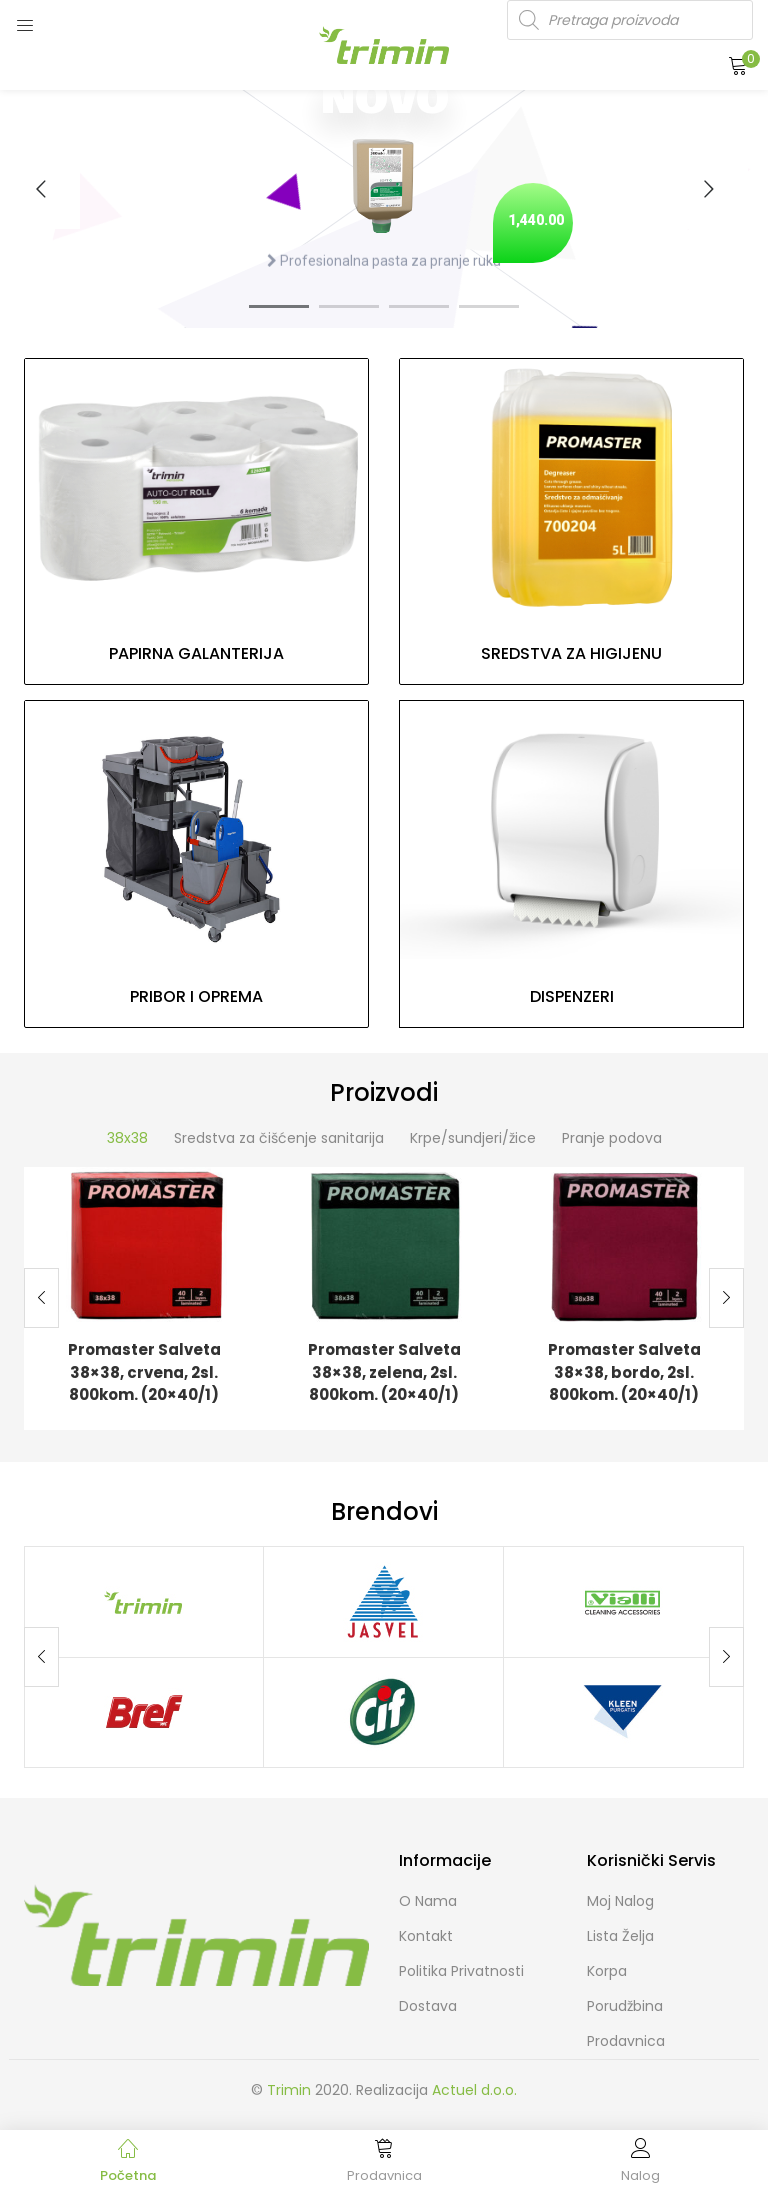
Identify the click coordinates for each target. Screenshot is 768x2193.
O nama (428, 1901)
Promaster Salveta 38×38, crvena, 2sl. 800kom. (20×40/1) (144, 1372)
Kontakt (426, 1936)
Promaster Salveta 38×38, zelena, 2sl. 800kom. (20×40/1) (384, 1372)
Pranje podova (612, 1138)
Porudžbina (625, 2006)
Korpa (607, 1971)
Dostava (428, 2006)
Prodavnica (626, 2041)
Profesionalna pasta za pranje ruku (384, 268)
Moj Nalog (620, 1901)
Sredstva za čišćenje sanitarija (279, 1138)
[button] (738, 65)
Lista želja (620, 1936)
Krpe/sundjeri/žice (473, 1138)
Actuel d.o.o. (474, 2090)
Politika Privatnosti (461, 1971)
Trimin (289, 2090)
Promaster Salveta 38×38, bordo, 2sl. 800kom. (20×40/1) (624, 1372)
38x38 (127, 1138)
